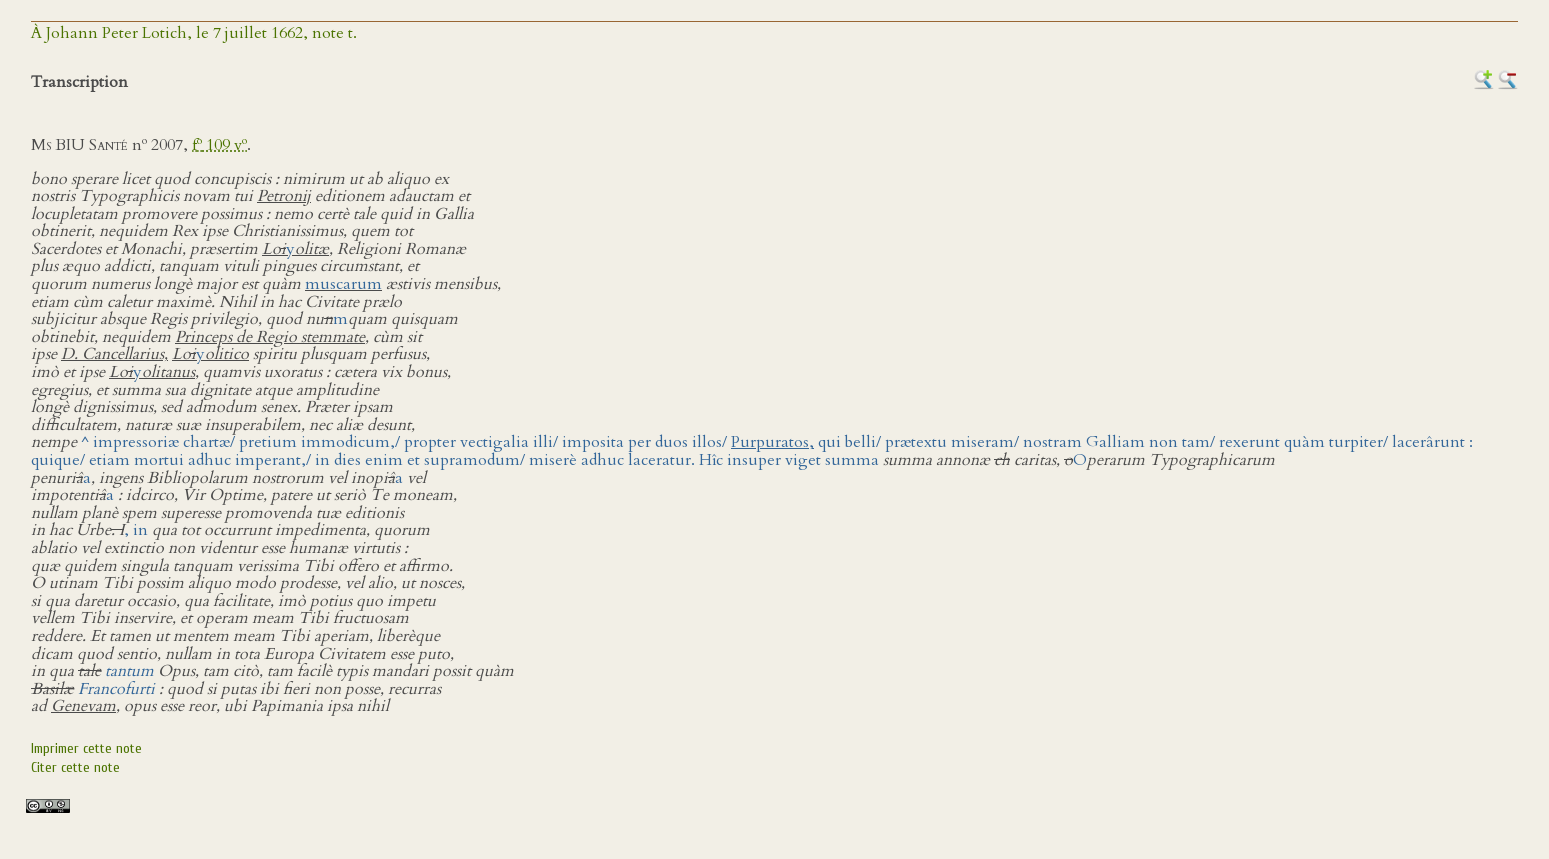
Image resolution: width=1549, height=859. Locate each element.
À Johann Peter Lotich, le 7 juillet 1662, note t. (194, 33)
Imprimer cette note (86, 748)
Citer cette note (75, 767)
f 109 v (219, 145)
